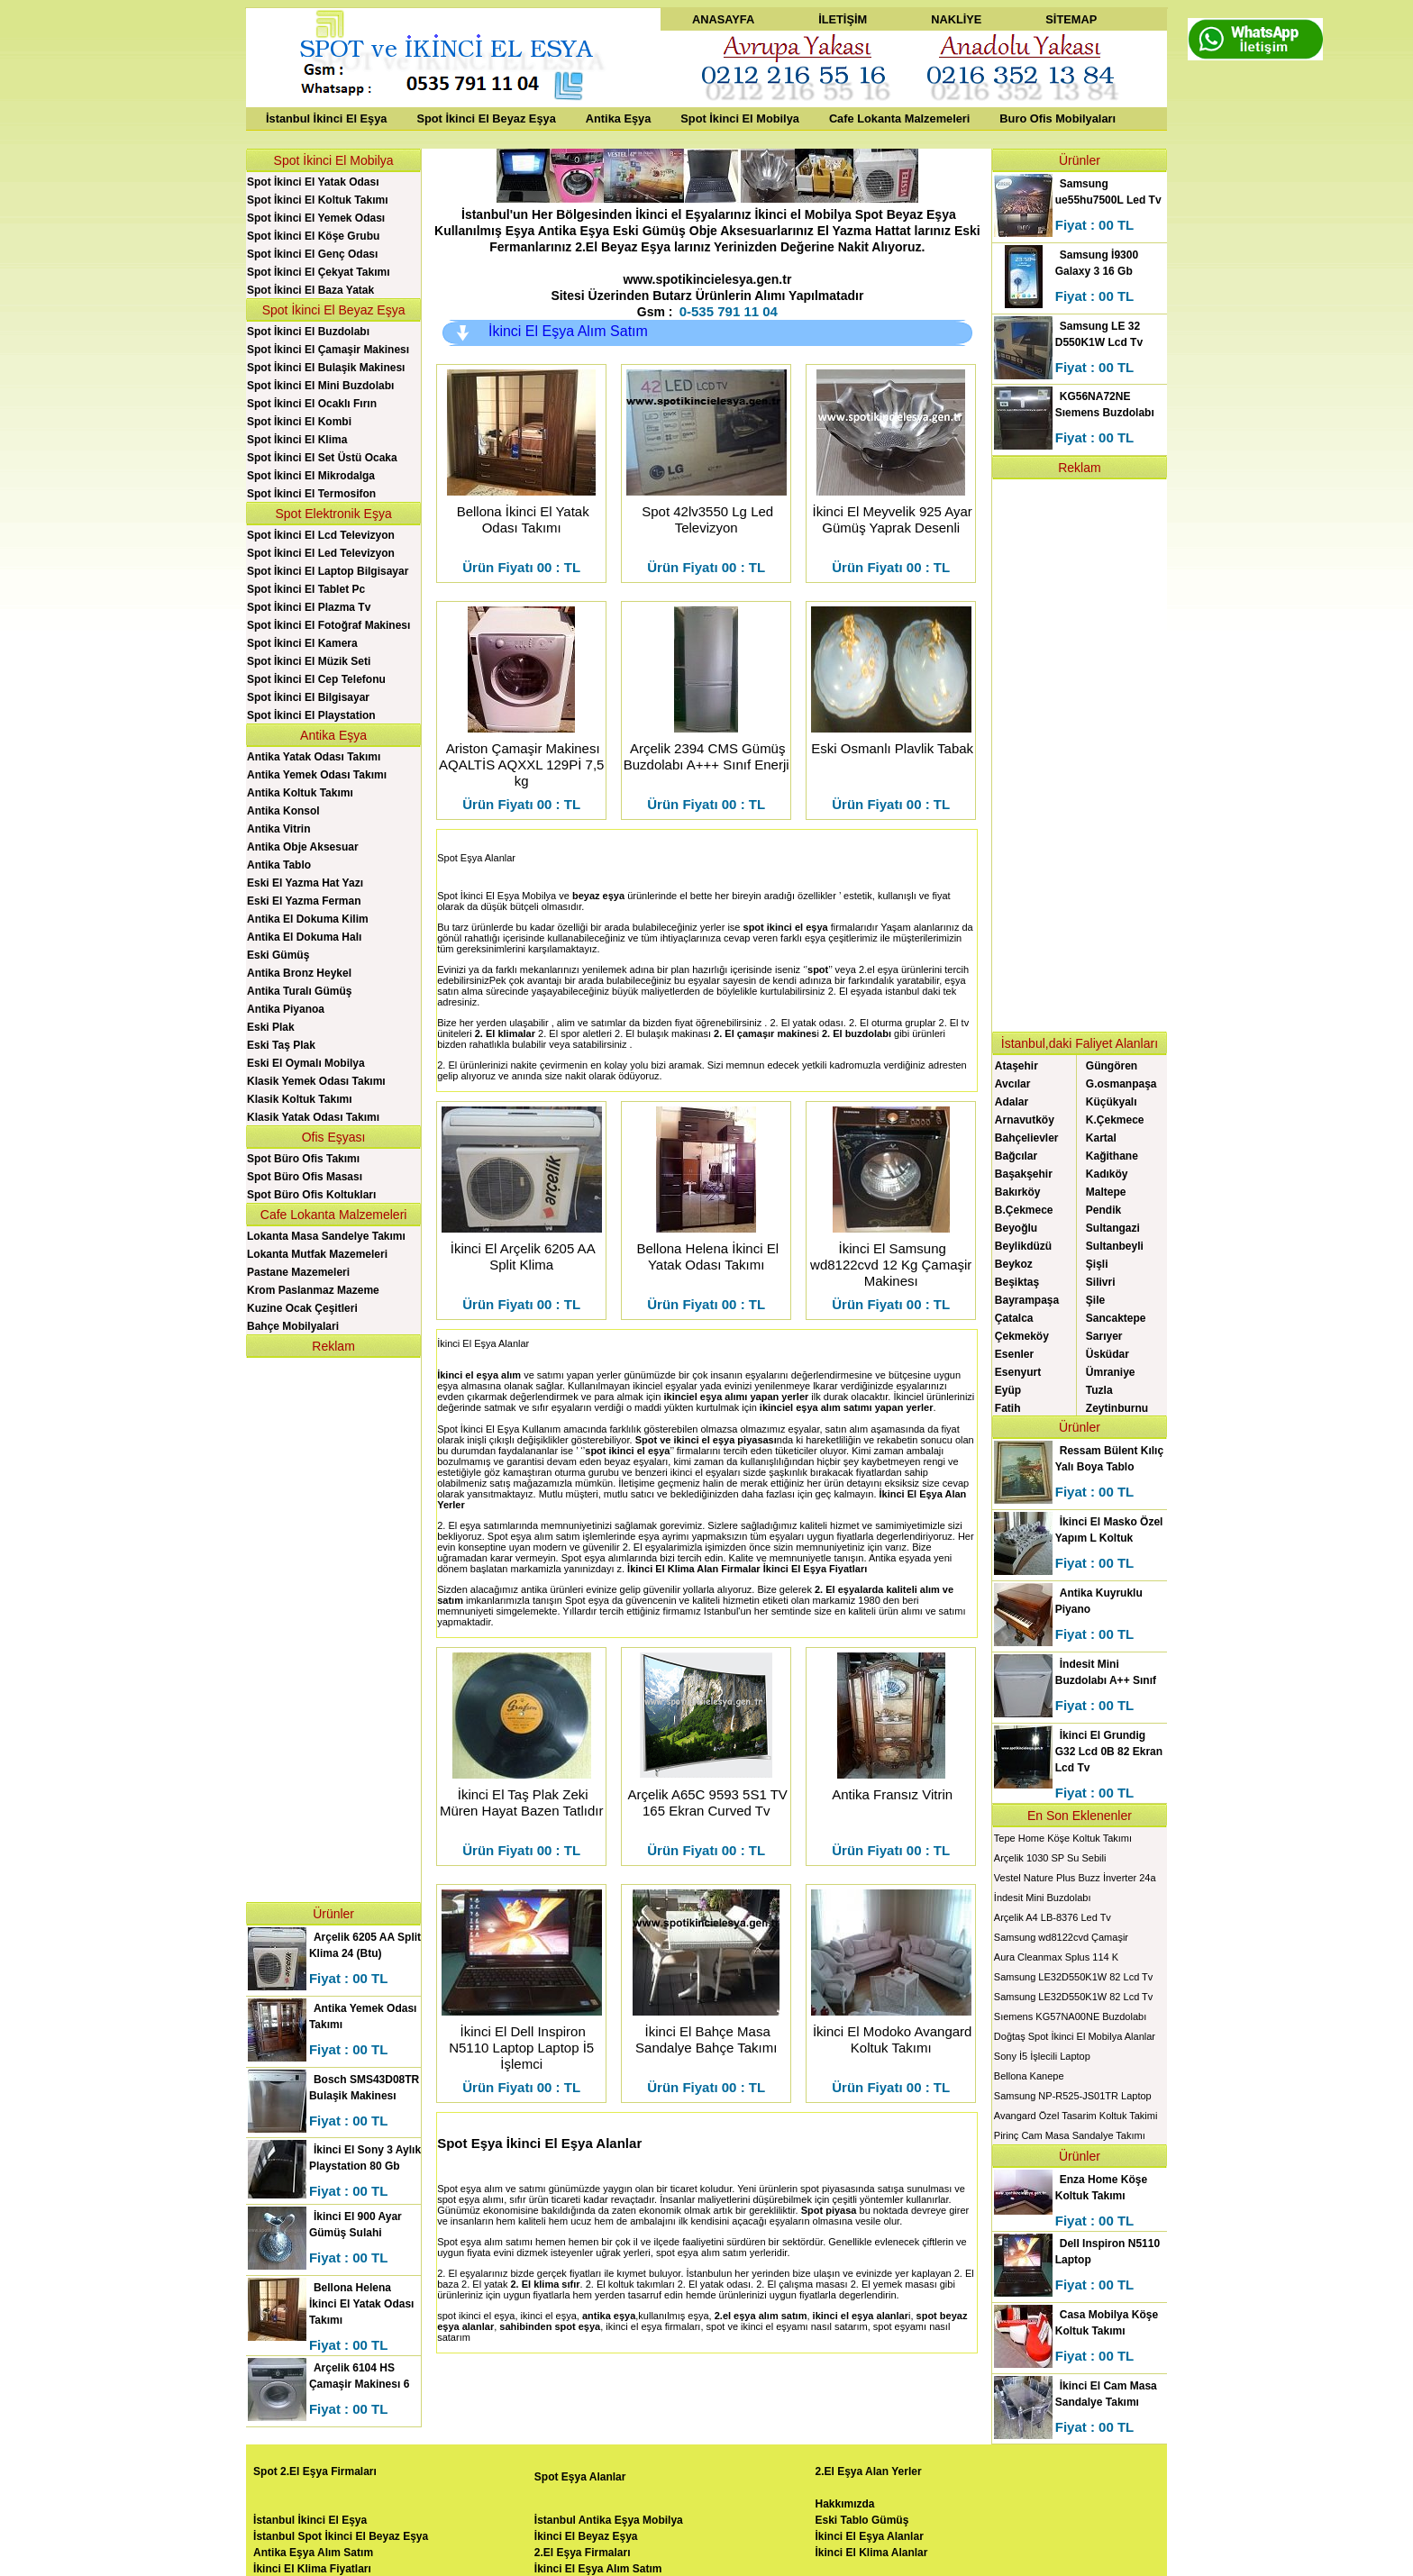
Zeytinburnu (1117, 1408)
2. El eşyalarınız (472, 2273)
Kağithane (1112, 1156)
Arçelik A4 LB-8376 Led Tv (1052, 1917)
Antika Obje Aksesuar (303, 847)
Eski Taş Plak (281, 1045)
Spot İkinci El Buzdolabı (308, 331)
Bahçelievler (1027, 1138)
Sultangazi (1113, 1228)
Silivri (1101, 1282)
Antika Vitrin (278, 829)
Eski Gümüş (278, 955)
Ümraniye (1110, 1372)
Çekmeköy (1022, 1336)
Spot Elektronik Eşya (334, 513)
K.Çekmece (1115, 1120)
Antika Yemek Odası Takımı (317, 775)
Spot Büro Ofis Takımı (303, 1158)
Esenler (1014, 1354)
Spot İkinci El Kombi (299, 421)
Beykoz (1014, 1264)
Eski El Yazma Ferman (304, 901)
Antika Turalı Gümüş (299, 991)
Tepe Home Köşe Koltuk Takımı (1063, 1838)
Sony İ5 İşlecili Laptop (1042, 2056)
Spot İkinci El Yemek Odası (316, 218)
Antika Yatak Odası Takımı (313, 757)
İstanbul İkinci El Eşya (326, 118)
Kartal (1101, 1138)
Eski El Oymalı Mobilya (306, 1063)
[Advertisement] (333, 1628)
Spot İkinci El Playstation (311, 715)
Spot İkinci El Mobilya (739, 118)
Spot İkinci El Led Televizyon (321, 553)
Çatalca (1014, 1318)
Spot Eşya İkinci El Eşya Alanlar (539, 2143)
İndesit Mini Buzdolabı (1042, 1897)
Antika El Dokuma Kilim (308, 919)
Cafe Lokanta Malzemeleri (899, 118)
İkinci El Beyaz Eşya (586, 2536)
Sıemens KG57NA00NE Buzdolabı (1070, 2016)
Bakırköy (1018, 1192)
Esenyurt (1018, 1372)
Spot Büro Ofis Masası (304, 1176)
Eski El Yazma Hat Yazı (305, 883)
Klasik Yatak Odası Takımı (313, 1117)
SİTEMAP (1071, 19)
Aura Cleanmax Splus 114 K (1056, 1957)
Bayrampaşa (1027, 1300)
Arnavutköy (1024, 1120)
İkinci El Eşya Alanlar (870, 2536)
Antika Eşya (619, 118)
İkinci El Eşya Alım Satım (568, 331)
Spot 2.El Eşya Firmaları (315, 2471)
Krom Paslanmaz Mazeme (313, 1290)
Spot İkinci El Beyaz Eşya (485, 118)
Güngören (1111, 1066)
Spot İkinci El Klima (297, 439)
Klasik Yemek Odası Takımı (316, 1081)
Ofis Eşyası (334, 1137)
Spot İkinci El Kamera (302, 643)
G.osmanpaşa (1121, 1084)
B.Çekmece (1024, 1210)
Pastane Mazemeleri (298, 1272)
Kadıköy (1107, 1174)
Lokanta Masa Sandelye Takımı (326, 1236)
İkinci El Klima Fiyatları (312, 2568)
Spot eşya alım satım (534, 1536)
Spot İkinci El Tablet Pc (306, 589)
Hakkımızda (845, 2504)
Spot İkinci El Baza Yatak (310, 290)
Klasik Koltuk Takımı (299, 1099)
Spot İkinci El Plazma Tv (308, 607)
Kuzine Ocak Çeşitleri (302, 1308)
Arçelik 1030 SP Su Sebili (1050, 1857)
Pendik (1103, 1210)
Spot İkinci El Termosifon (311, 493)
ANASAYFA (723, 19)
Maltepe (1106, 1192)
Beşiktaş (1017, 1282)
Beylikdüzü (1023, 1246)
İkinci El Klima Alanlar (872, 2552)
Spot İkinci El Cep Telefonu (316, 679)
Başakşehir (1024, 1174)
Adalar (1011, 1102)
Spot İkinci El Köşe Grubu (313, 236)
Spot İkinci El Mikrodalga (311, 475)
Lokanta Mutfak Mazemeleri (317, 1254)
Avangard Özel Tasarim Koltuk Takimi (1076, 2115)
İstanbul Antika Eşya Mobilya (608, 2520)
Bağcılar (1016, 1156)
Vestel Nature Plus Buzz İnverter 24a (1075, 1877)
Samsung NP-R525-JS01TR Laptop (1073, 2095)
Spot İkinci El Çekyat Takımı (318, 272)
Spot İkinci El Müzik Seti (308, 661)
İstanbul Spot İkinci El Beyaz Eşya (340, 2536)
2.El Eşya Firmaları (582, 2552)
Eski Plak (271, 1027)
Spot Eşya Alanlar (476, 857)
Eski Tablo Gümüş (862, 2520)
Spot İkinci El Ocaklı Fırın (312, 403)
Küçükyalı (1111, 1102)
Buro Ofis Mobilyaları (1057, 118)
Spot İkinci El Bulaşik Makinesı (326, 367)
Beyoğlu (1016, 1228)
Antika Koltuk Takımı (300, 793)
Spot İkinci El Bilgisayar (308, 697)
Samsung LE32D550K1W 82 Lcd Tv (1073, 1976)
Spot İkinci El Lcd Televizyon (321, 535)
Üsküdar (1107, 1354)
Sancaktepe (1116, 1318)
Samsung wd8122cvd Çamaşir (1061, 1937)
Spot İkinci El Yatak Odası (313, 182)
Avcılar (1013, 1084)
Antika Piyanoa (285, 1009)
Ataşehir (1016, 1066)
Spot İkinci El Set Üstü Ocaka (322, 457)
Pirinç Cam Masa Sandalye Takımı (1069, 2135)
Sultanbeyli (1115, 1246)
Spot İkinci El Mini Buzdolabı (320, 385)
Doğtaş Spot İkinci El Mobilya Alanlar (1074, 2036)
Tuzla (1099, 1390)
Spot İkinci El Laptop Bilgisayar (327, 571)
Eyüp (1008, 1390)
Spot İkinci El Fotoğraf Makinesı (328, 625)
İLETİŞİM (842, 19)
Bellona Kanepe (1029, 2076)
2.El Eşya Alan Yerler (869, 2471)
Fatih (1008, 1408)
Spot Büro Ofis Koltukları (311, 1194)
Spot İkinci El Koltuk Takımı (317, 200)
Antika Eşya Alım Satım (313, 2552)
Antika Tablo (279, 865)
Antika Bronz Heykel (299, 973)
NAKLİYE (956, 19)
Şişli (1097, 1264)
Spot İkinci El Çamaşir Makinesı (328, 349)
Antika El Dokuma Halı (304, 937)
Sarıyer (1104, 1336)
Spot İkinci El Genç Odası (312, 254)
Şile (1095, 1300)
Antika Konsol (283, 811)
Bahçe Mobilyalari (293, 1326)
